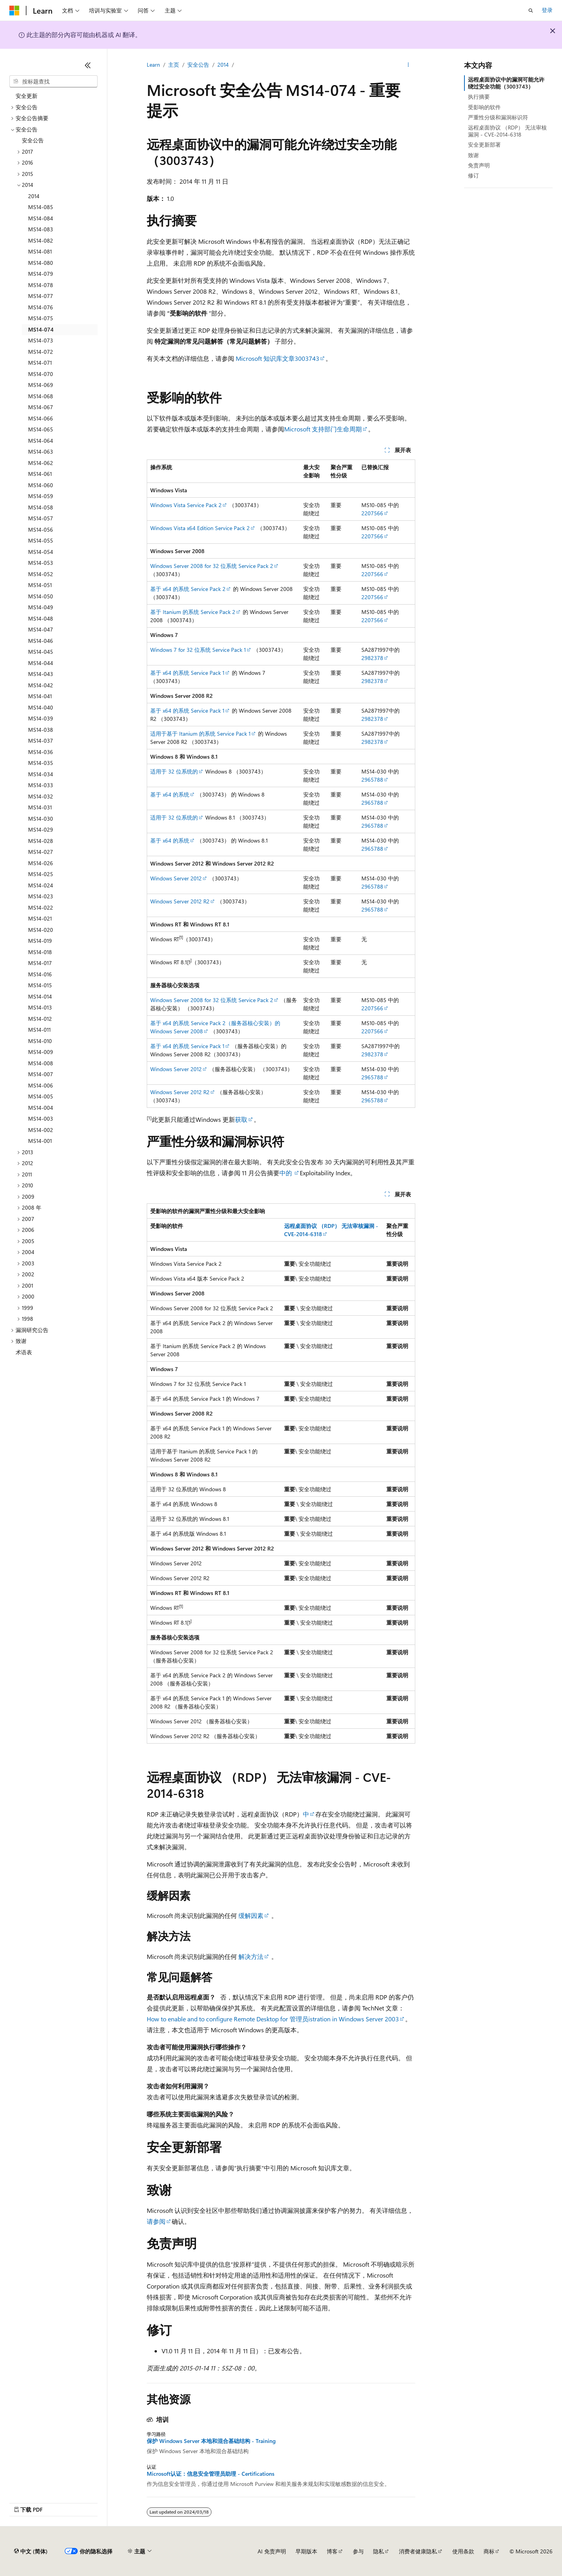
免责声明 (479, 165)
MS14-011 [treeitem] (39, 1029)
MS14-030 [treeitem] (40, 818)
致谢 (473, 155)
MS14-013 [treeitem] (40, 1007)
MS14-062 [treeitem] (40, 463)
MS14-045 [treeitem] (40, 651)
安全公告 (198, 64)
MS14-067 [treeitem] (40, 407)
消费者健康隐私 (418, 2551)
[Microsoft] (14, 10)
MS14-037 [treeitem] (40, 740)
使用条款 (463, 2551)
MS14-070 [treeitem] (40, 374)
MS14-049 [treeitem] (40, 607)
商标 (489, 2551)
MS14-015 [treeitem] (40, 985)
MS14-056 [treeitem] (40, 529)
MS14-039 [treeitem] (40, 718)
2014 (223, 64)
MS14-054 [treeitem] (40, 551)
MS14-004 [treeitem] (40, 1107)
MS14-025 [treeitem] (40, 874)
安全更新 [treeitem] (26, 95)
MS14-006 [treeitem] (40, 1085)
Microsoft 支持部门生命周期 (323, 429)
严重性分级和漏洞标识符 (498, 117)
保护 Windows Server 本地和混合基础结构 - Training (211, 2441)
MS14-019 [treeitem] (40, 940)
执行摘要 (479, 96)
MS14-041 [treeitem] (40, 696)
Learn (153, 64)
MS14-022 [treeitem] (40, 907)
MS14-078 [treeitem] (40, 285)
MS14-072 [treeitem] (40, 351)
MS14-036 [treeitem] (40, 752)
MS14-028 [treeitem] (40, 840)
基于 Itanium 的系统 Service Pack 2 (192, 612)
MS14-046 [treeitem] (40, 640)
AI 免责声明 (272, 2551)
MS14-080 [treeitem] (40, 262)
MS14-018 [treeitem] (40, 952)
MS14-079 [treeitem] (40, 273)
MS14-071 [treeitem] (40, 362)
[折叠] (88, 65)
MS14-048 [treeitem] (40, 618)
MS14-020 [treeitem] (40, 929)
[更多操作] (408, 65)
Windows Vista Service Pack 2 (186, 505)
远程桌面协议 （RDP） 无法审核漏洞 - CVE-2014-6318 (507, 131)
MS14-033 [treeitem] (40, 785)
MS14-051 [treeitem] (40, 585)
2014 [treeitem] (33, 196)
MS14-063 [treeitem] (40, 451)
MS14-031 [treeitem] (40, 807)
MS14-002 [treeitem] (40, 1130)
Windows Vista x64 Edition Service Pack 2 (200, 528)
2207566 (372, 513)
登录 (547, 10)
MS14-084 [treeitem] (40, 218)
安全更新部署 (484, 144)
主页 (173, 64)
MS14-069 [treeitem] (40, 385)
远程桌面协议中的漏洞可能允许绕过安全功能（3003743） (506, 83)
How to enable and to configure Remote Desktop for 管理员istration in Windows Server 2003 (273, 2019)
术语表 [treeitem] (24, 1352)
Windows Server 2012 (176, 878)
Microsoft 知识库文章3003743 (277, 358)
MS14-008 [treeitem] (40, 1063)
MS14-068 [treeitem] (40, 396)
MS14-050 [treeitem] (40, 596)
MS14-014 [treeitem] (40, 996)
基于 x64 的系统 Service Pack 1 (187, 672)
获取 (241, 1119)
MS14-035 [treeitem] (40, 762)
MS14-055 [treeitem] (40, 540)
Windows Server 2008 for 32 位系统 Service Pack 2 (211, 565)
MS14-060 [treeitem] (40, 485)
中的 (286, 1173)
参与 (358, 2551)
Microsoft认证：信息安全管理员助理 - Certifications (210, 2473)
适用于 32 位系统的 (174, 771)
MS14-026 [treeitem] (40, 863)
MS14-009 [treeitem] (40, 1052)
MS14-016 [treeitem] (40, 974)
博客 (332, 2551)
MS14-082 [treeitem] (40, 240)
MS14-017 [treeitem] (40, 963)
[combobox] (53, 81)
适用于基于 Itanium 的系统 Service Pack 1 (200, 733)
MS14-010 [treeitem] (40, 1041)
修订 (473, 175)
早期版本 (306, 2551)
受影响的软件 (484, 107)
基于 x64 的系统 (169, 794)
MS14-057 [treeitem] (40, 518)
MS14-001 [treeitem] (40, 1140)
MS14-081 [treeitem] (40, 251)
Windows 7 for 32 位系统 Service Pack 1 (198, 649)
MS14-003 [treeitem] (40, 1118)
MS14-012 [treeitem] (40, 1018)
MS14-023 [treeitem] (40, 896)
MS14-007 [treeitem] (40, 1074)
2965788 (372, 779)
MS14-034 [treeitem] (40, 774)
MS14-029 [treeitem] (40, 829)
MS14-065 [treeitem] (40, 429)
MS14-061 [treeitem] (40, 473)
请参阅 (156, 2221)
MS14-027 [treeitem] (40, 851)
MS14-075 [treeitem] (40, 318)
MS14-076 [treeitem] (40, 307)
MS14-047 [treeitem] (40, 629)
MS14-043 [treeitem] (40, 674)
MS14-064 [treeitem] (40, 440)
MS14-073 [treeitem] (40, 340)
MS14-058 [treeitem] (40, 507)
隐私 (378, 2551)
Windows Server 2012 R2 (180, 901)
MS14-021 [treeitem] (40, 918)
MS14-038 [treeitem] (40, 729)
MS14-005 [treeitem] (40, 1096)
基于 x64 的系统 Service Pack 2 (188, 589)
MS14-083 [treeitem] (40, 229)
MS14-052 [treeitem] (40, 574)
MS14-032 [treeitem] (40, 796)
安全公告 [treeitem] (33, 140)
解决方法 (250, 1956)
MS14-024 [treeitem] (40, 885)
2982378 (372, 658)
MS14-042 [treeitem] (40, 685)
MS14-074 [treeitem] (40, 329)
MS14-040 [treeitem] (40, 707)
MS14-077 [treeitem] (40, 296)
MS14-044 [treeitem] (40, 663)
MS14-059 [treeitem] (40, 496)
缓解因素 (250, 1915)
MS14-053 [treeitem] (40, 562)
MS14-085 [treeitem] (40, 207)
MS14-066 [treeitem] (40, 418)
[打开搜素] (531, 11)
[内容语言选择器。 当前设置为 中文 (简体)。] (30, 2551)
